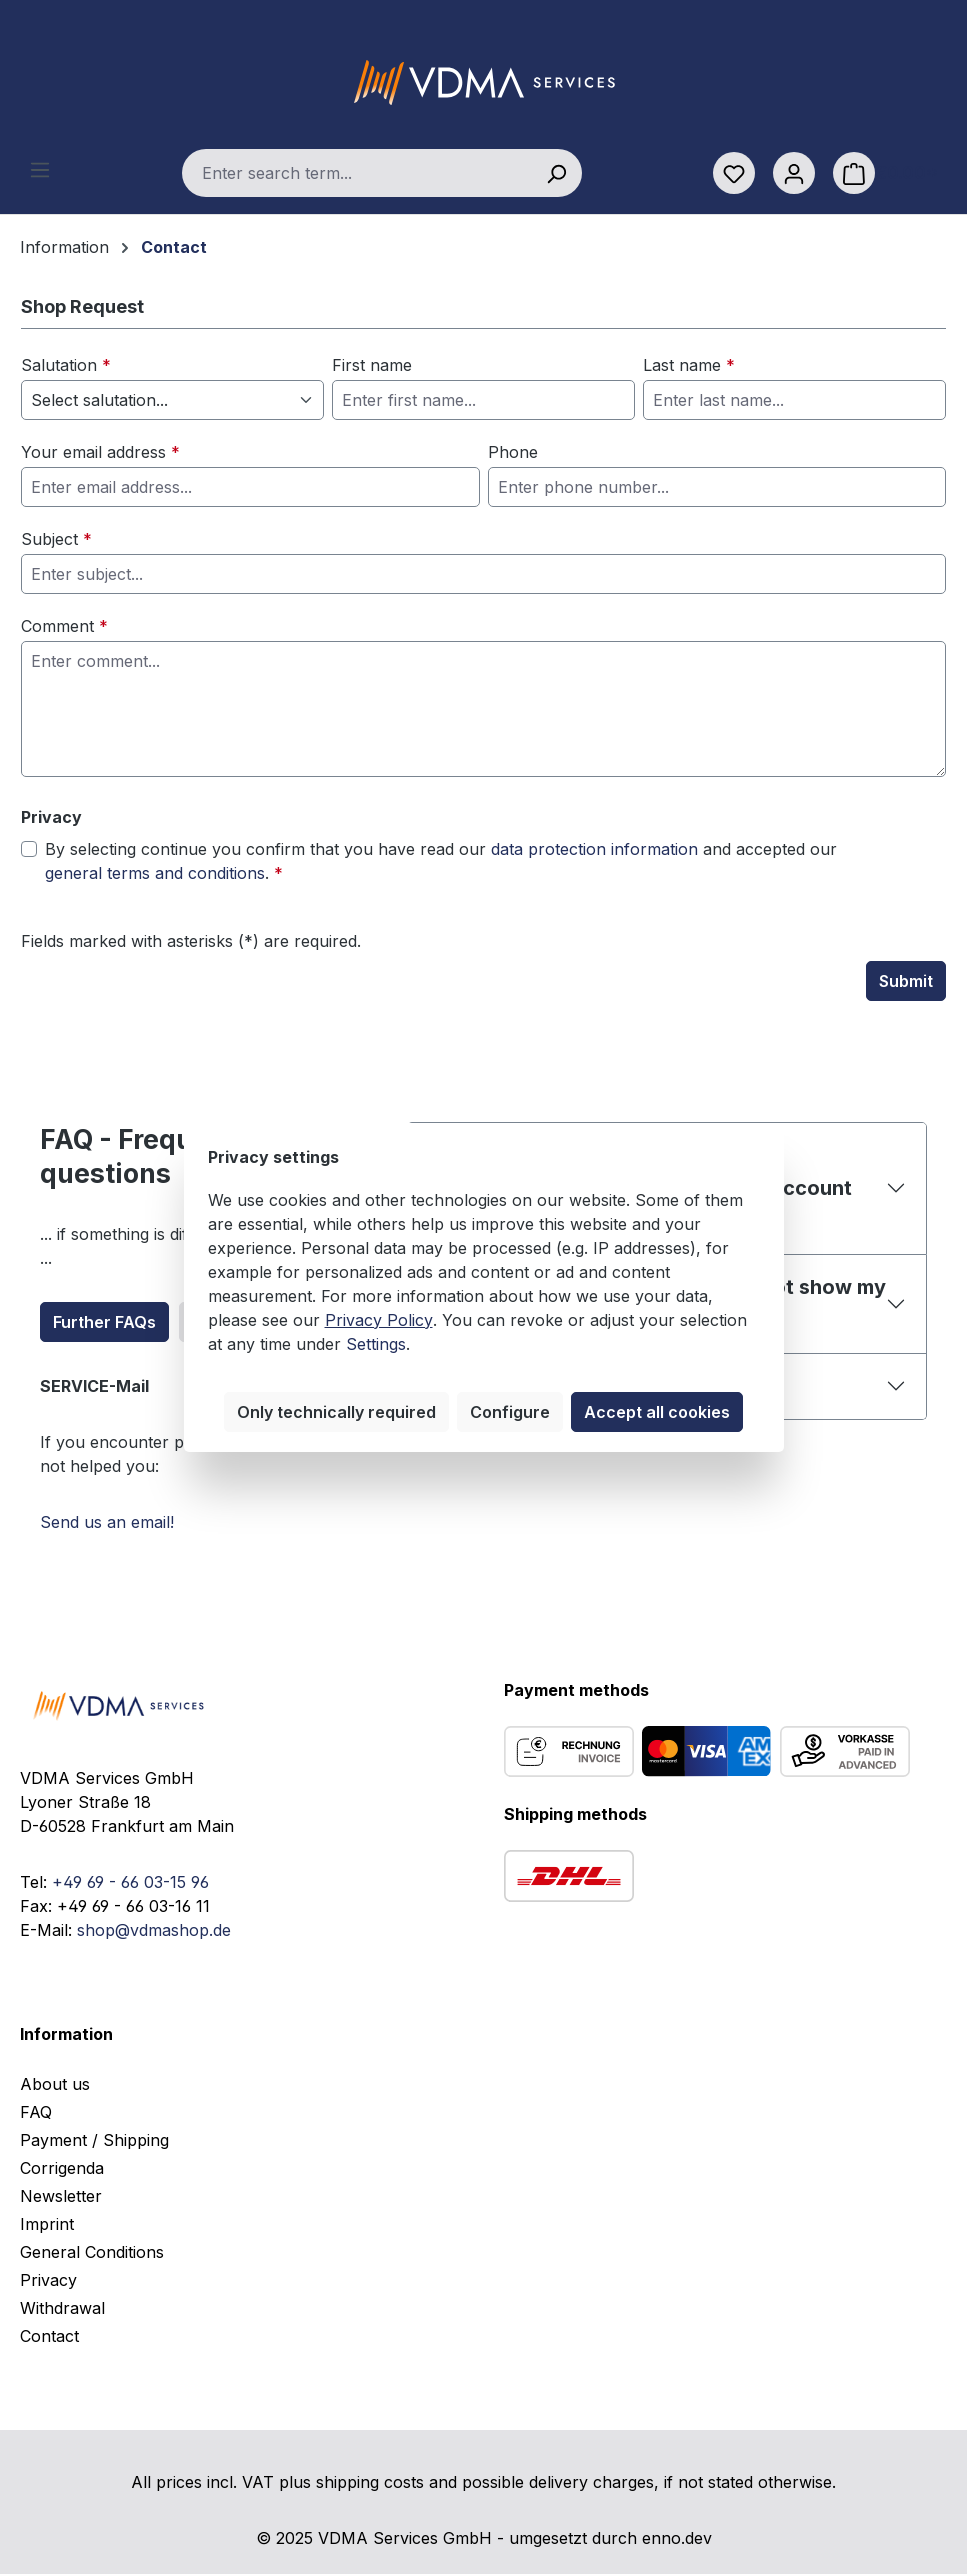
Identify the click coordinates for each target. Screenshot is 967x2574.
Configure (510, 1412)
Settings (376, 1344)
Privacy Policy (379, 1320)
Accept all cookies (657, 1412)
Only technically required (336, 1412)
